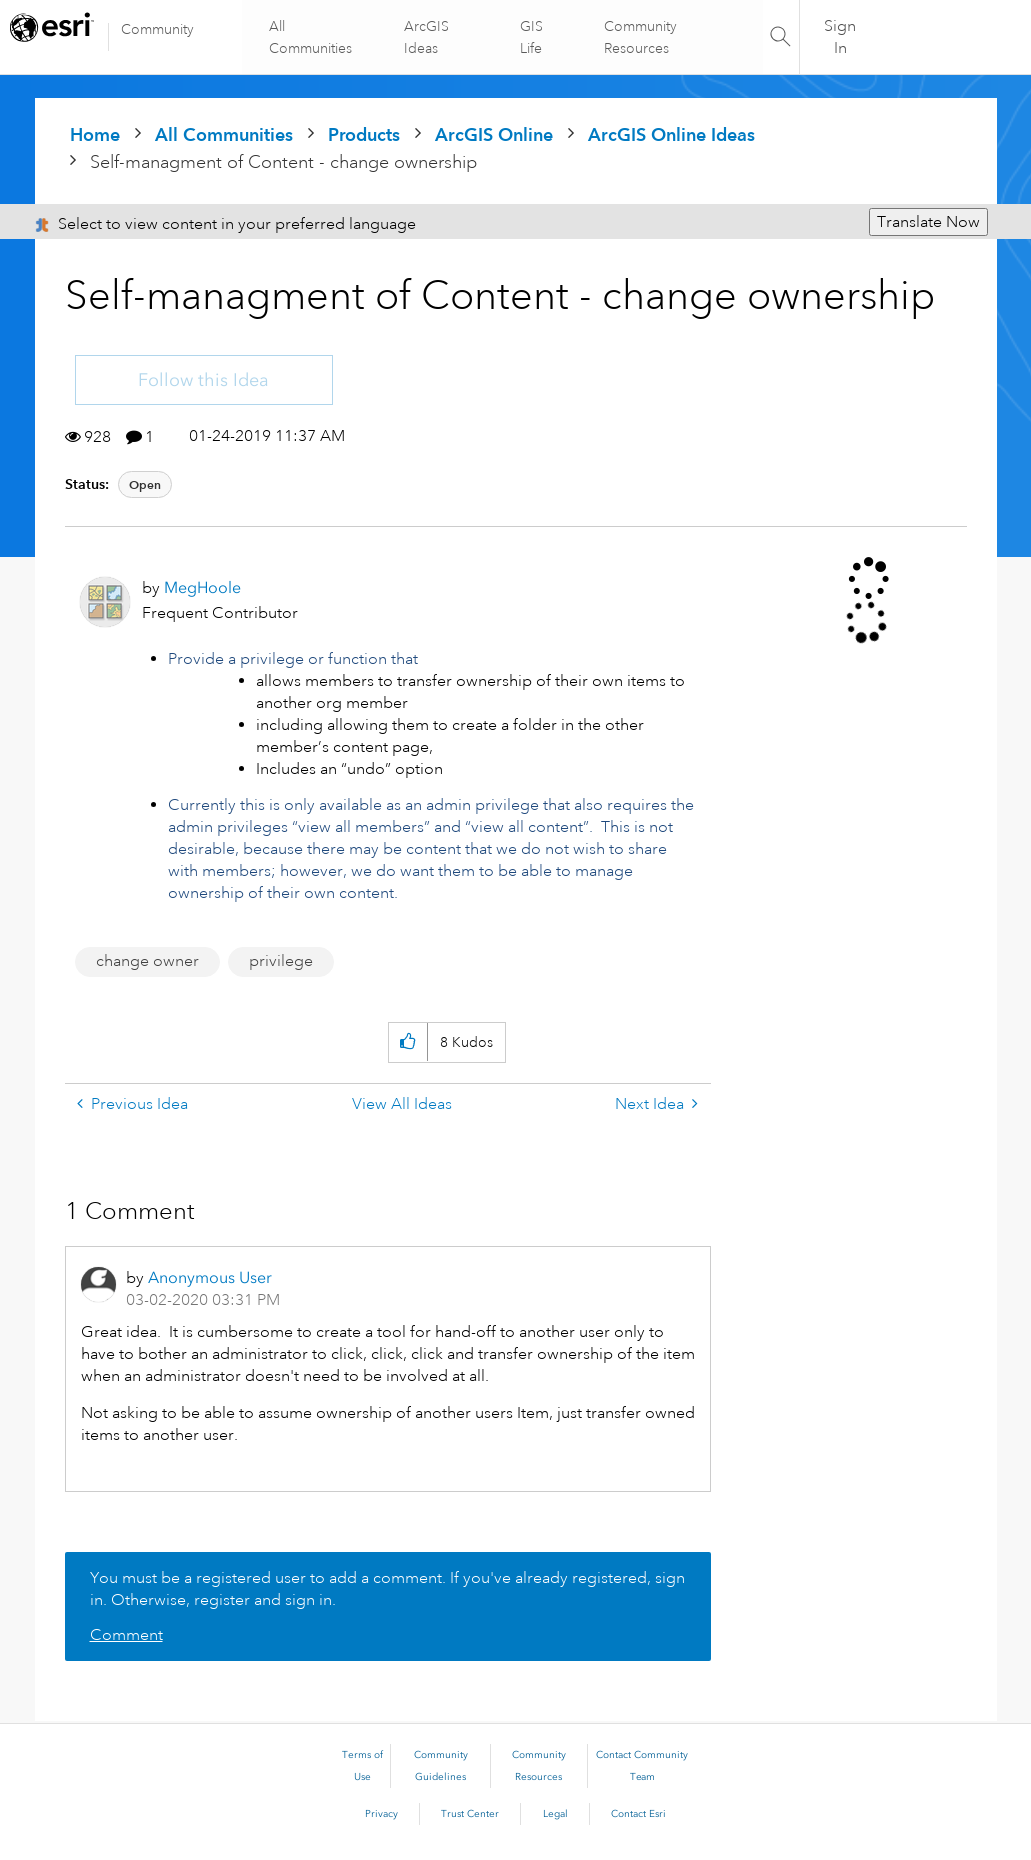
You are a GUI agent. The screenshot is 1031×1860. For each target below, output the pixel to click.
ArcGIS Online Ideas (671, 134)
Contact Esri (638, 1814)
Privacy (381, 1814)
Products (364, 134)
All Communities (312, 37)
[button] (407, 1042)
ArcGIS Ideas (427, 37)
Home (95, 134)
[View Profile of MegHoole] (202, 587)
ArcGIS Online (494, 134)
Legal (555, 1814)
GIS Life (531, 37)
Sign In (840, 37)
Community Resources (639, 37)
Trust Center (470, 1814)
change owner (147, 961)
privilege (281, 961)
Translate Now (928, 222)
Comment (126, 1635)
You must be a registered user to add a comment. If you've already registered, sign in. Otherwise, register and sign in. (387, 1589)
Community (157, 29)
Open (145, 484)
